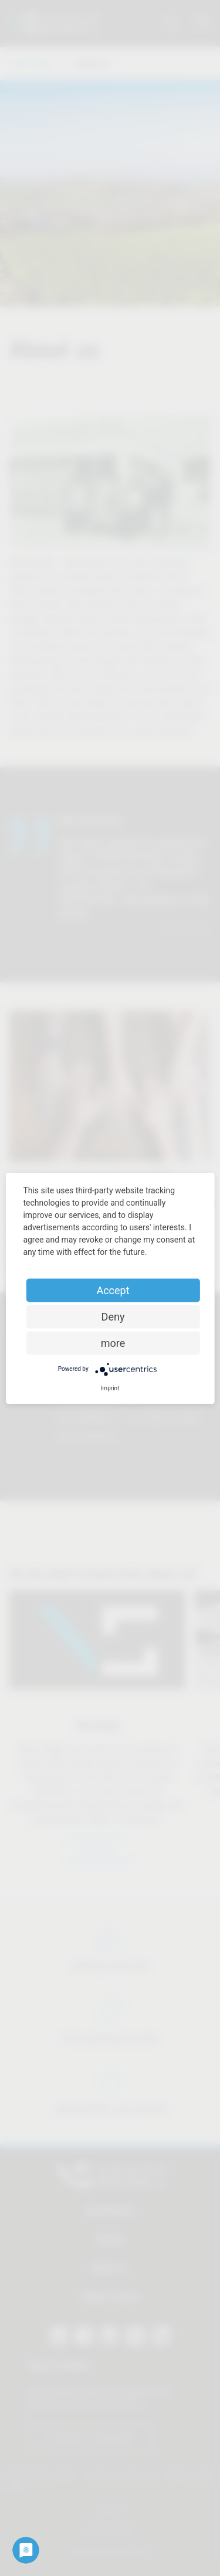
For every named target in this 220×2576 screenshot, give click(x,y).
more (113, 1342)
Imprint (110, 1387)
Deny (113, 1316)
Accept (112, 1290)
